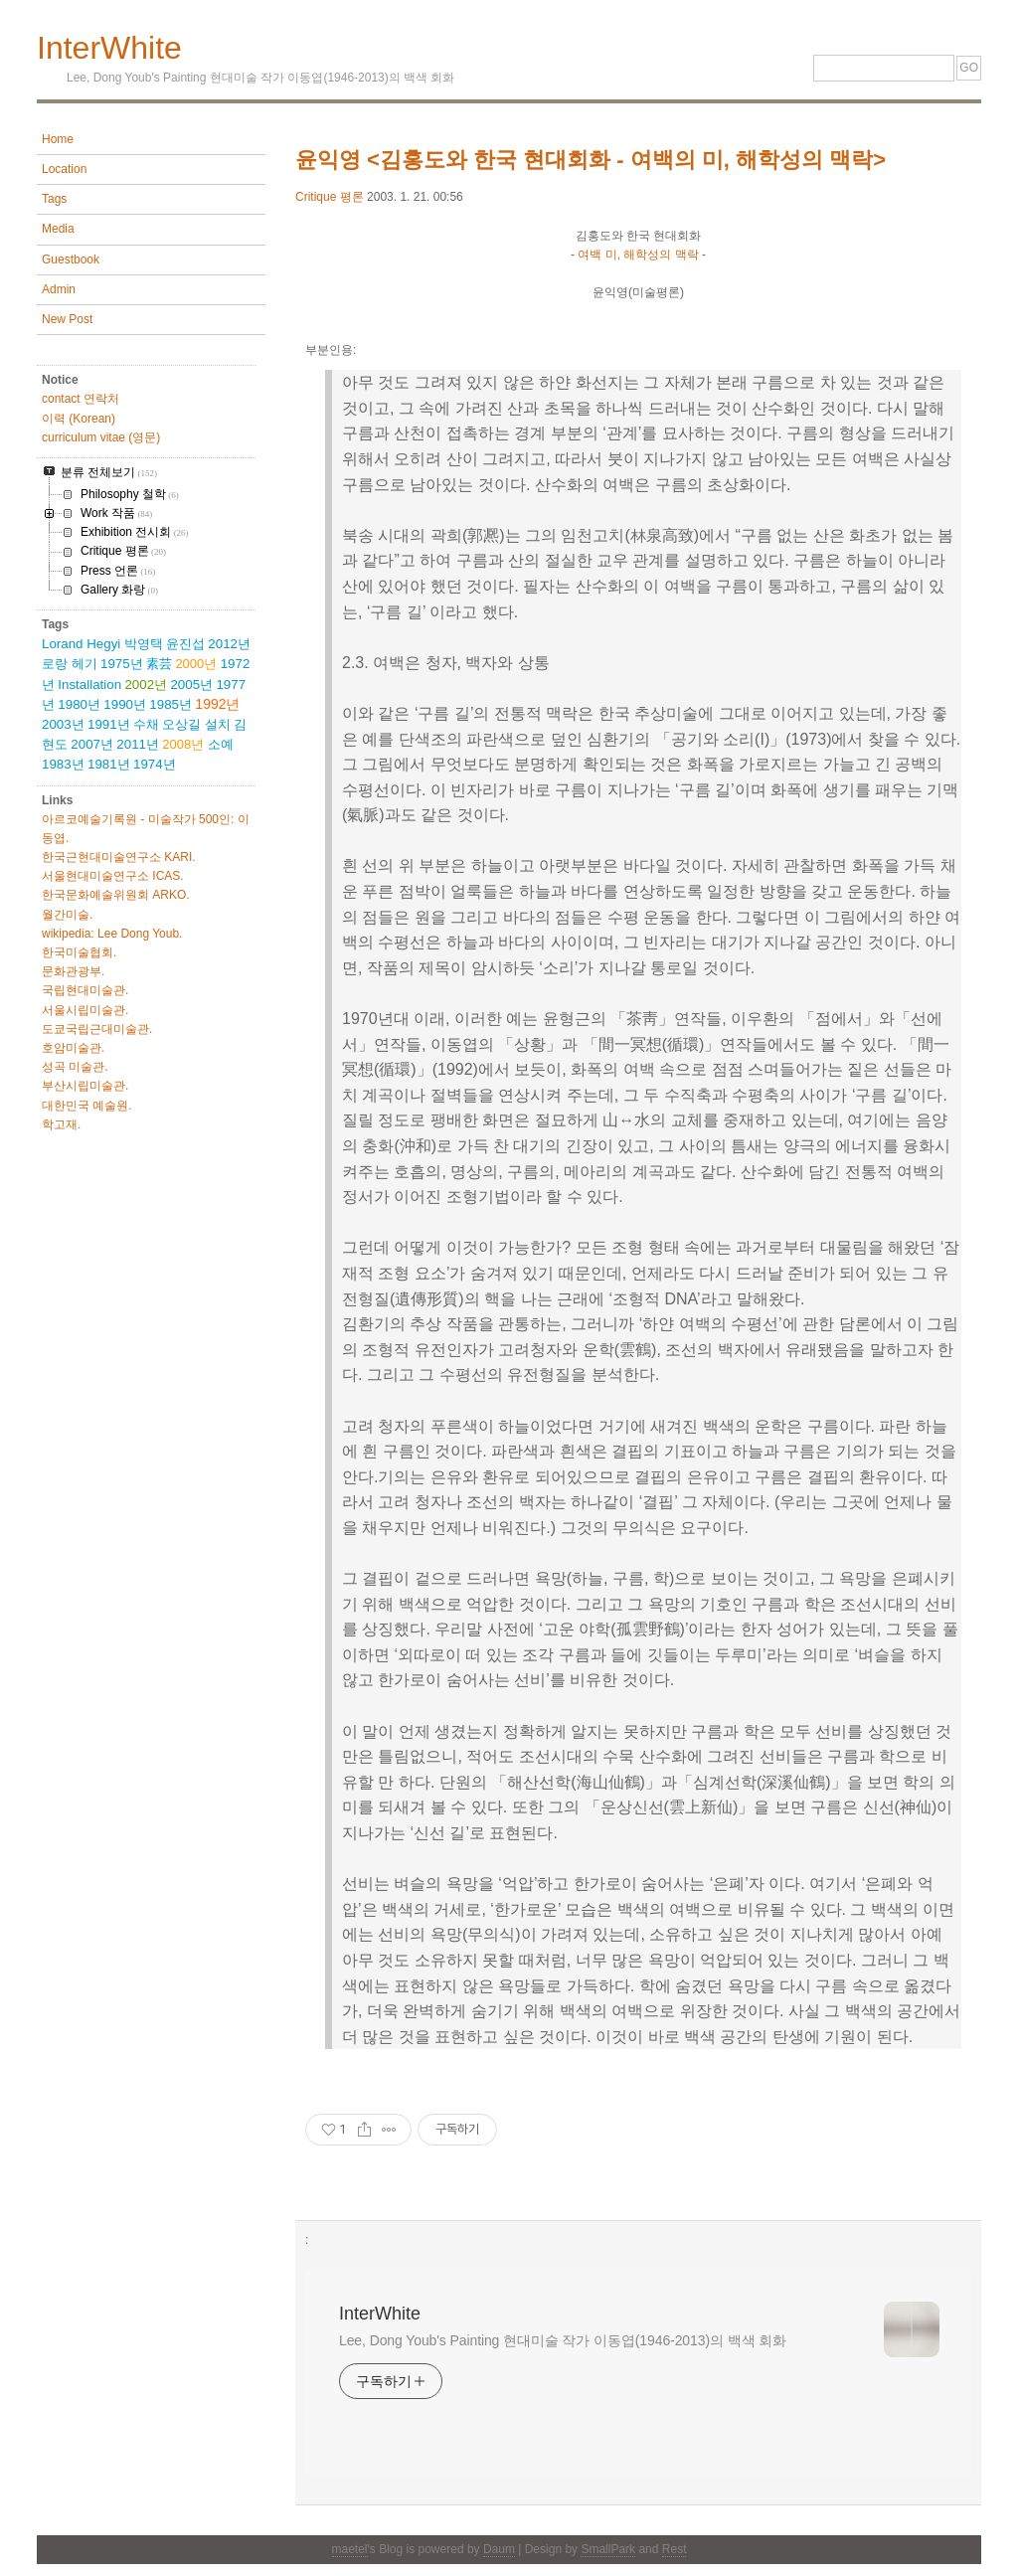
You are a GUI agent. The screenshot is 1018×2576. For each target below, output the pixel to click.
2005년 (191, 684)
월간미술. (67, 915)
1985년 (170, 704)
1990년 (124, 704)
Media (58, 229)
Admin (59, 289)
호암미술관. (73, 1048)
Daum (499, 2549)
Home (58, 139)
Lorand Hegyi (81, 643)
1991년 (108, 724)
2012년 (229, 643)
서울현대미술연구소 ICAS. (113, 876)
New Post (67, 319)
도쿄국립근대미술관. (97, 1029)
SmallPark (608, 2549)
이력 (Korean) (78, 419)
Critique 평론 (329, 197)
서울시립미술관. (85, 1010)
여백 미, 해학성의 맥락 (638, 254)
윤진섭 (185, 643)
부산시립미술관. (85, 1086)
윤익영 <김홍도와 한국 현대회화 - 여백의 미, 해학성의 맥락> (590, 159)
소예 (221, 744)
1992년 (217, 704)
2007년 (92, 744)
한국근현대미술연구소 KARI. (119, 857)
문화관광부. (73, 971)
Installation (89, 684)
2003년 (63, 724)
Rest (674, 2549)
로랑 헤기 (69, 663)
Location (64, 169)
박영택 (143, 643)
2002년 (145, 684)
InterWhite (109, 48)
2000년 (196, 663)
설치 (218, 724)
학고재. (61, 1124)
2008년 (183, 744)
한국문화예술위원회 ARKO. (116, 895)
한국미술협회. (79, 952)
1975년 (121, 663)
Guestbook (70, 259)
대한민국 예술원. (87, 1106)
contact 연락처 (80, 399)
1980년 (79, 704)
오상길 (181, 724)
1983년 (63, 764)
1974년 (154, 764)
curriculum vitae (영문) (101, 437)
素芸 (159, 663)
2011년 (137, 744)
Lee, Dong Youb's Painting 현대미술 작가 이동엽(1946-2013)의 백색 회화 (562, 2340)
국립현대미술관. (85, 990)
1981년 (108, 764)
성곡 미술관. (75, 1067)
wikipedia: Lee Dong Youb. (112, 934)
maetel (350, 2549)
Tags (54, 199)
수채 (146, 724)
